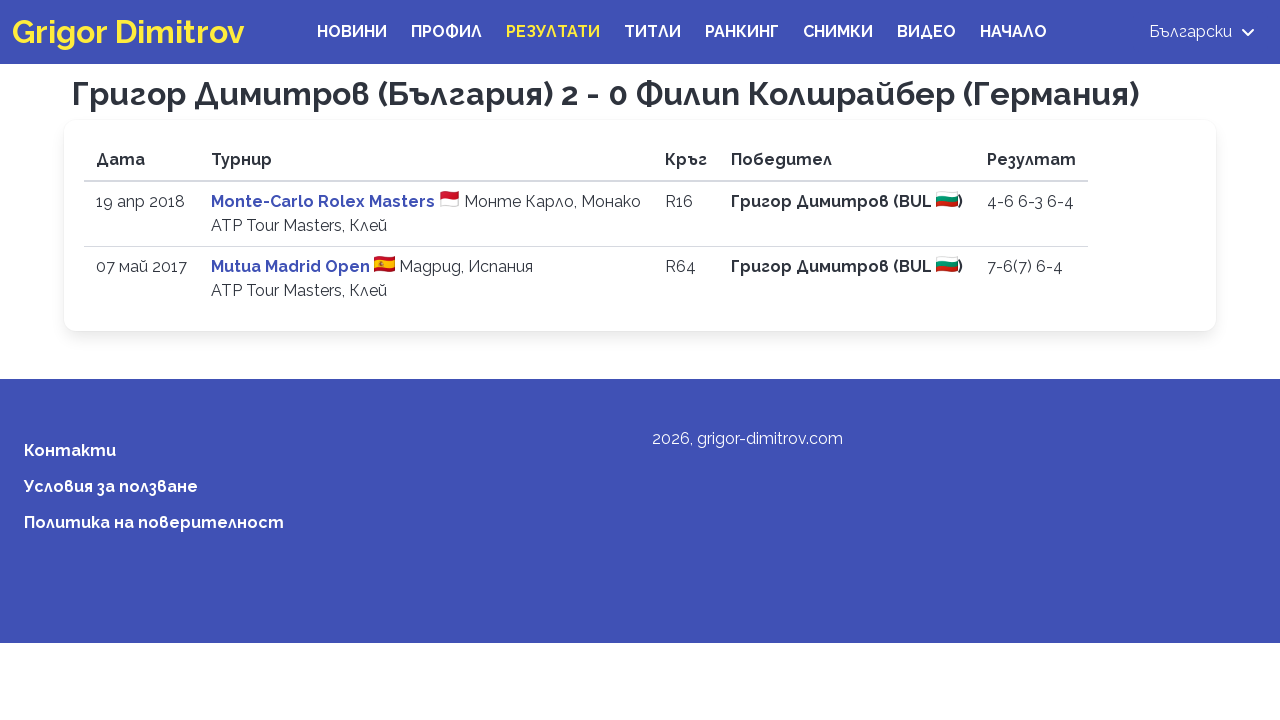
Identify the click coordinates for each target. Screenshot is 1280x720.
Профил (446, 31)
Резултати (553, 31)
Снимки (838, 31)
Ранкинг (742, 31)
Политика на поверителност (154, 522)
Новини (352, 31)
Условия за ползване (111, 486)
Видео (926, 31)
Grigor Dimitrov (128, 31)
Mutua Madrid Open (292, 266)
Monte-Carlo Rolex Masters (325, 201)
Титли (652, 31)
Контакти (70, 450)
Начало (1013, 31)
